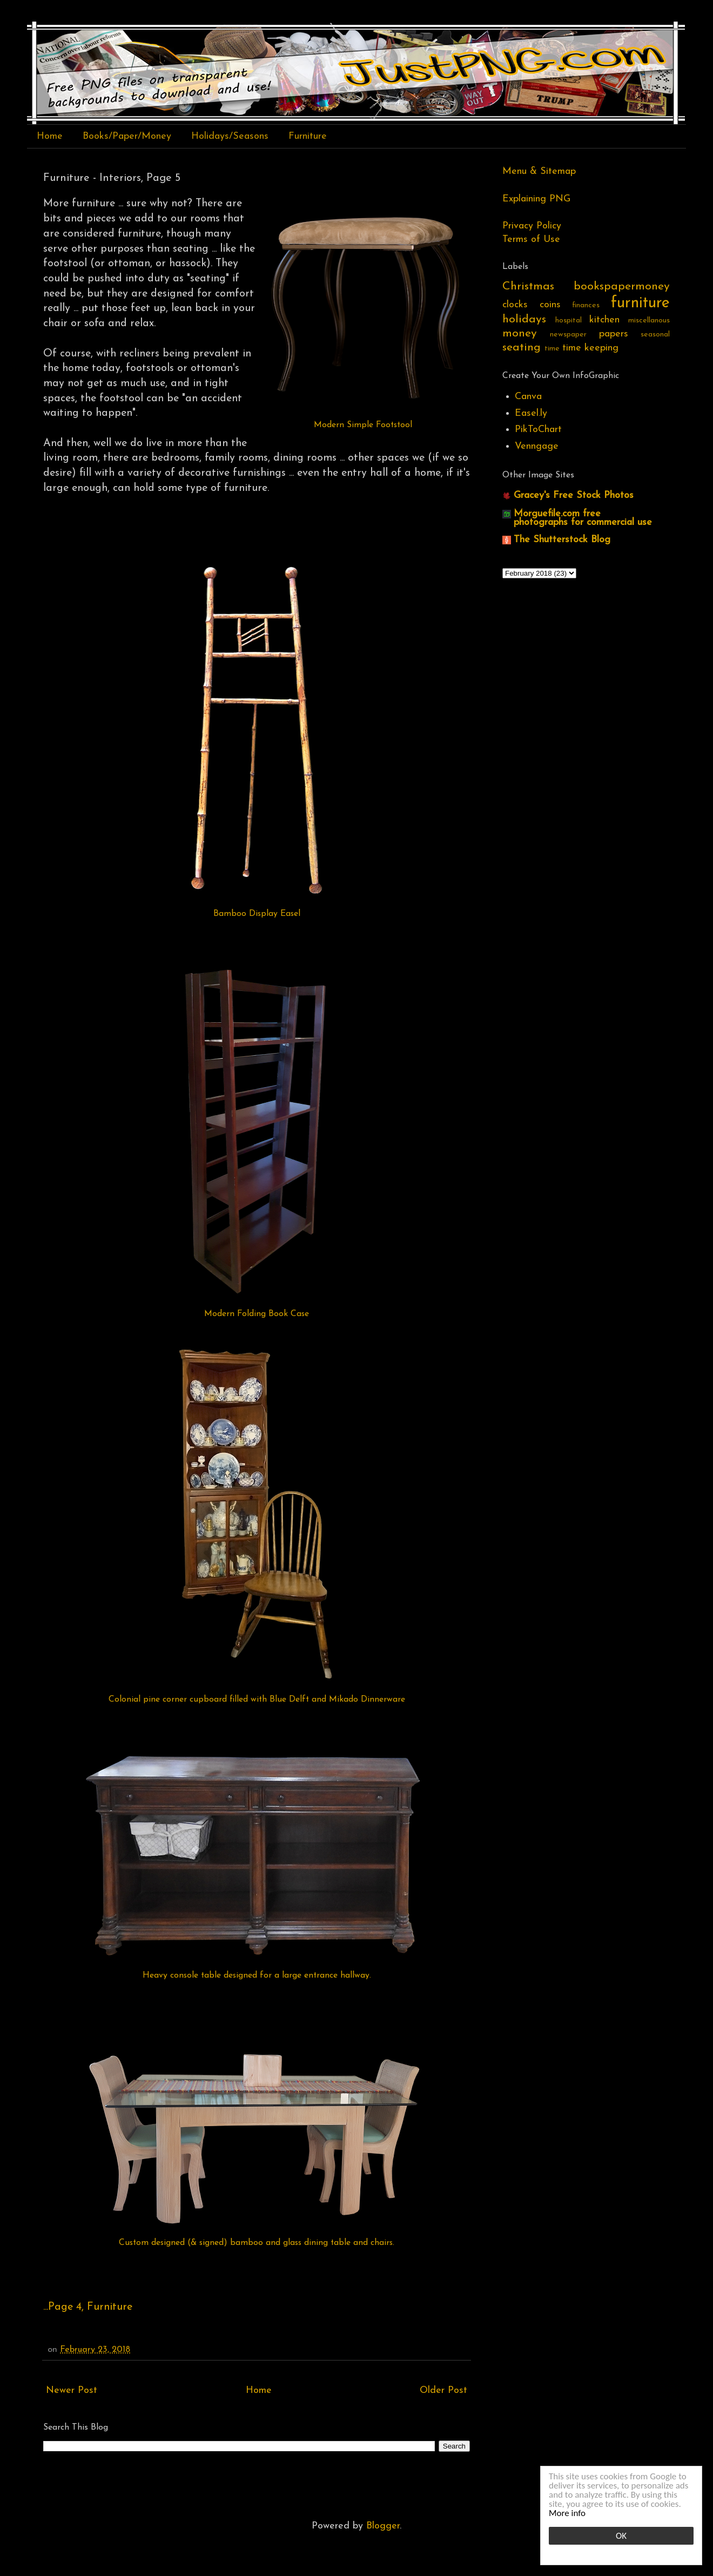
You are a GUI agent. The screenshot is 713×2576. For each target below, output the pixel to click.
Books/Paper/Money (127, 136)
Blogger (383, 2526)
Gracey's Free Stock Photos (574, 495)
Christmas (528, 286)
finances (586, 305)
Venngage (537, 446)
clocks (515, 305)
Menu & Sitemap (539, 171)
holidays (524, 319)
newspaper (568, 335)
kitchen (604, 320)
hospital (568, 320)
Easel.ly (531, 413)
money (519, 333)
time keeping (590, 348)
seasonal (655, 335)
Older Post (443, 2390)
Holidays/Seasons (229, 136)
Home (50, 136)
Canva (528, 397)
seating (521, 347)
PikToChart (538, 429)
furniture (640, 303)
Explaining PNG (536, 199)
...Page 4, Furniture (87, 2307)
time (552, 349)
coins (550, 305)
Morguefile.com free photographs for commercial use (583, 518)
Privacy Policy (531, 226)
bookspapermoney (622, 286)
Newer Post (71, 2390)
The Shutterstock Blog (562, 540)
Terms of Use (531, 239)
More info (567, 2513)
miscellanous (649, 320)
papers (613, 334)
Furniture (307, 136)
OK (621, 2535)
